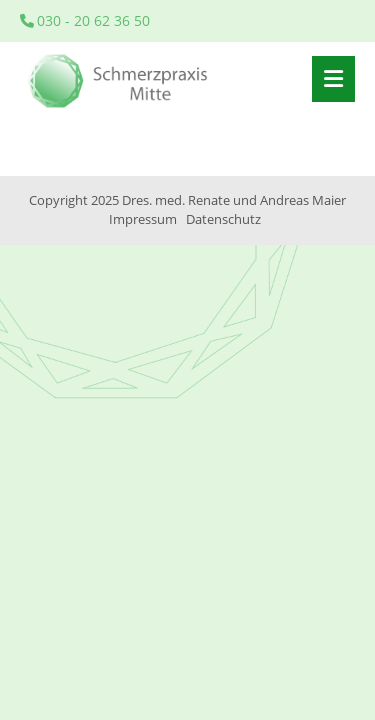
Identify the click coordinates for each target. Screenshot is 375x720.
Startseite (120, 79)
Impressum (143, 219)
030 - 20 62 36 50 (85, 20)
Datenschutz (223, 219)
